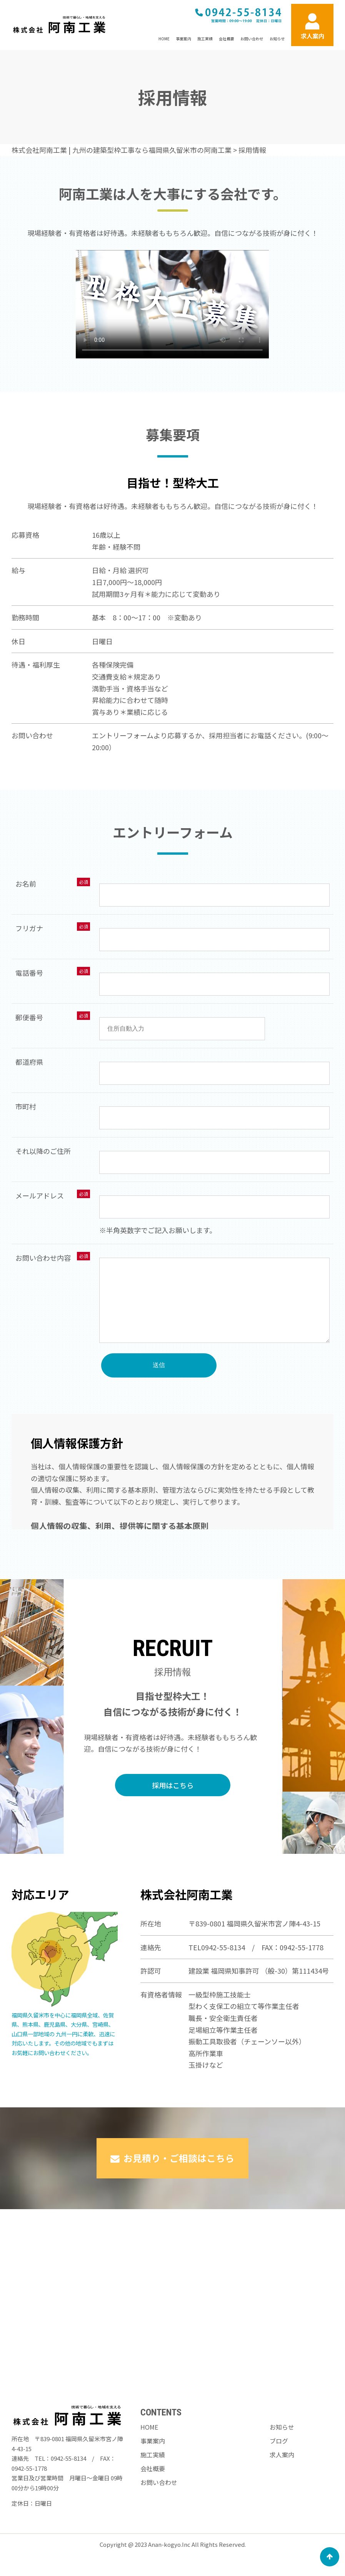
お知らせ (277, 39)
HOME (164, 39)
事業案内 (183, 39)
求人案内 (282, 2470)
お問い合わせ (251, 39)
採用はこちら (172, 1835)
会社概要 (226, 39)
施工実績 (205, 39)
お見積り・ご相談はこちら (173, 2208)
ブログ (279, 2456)
